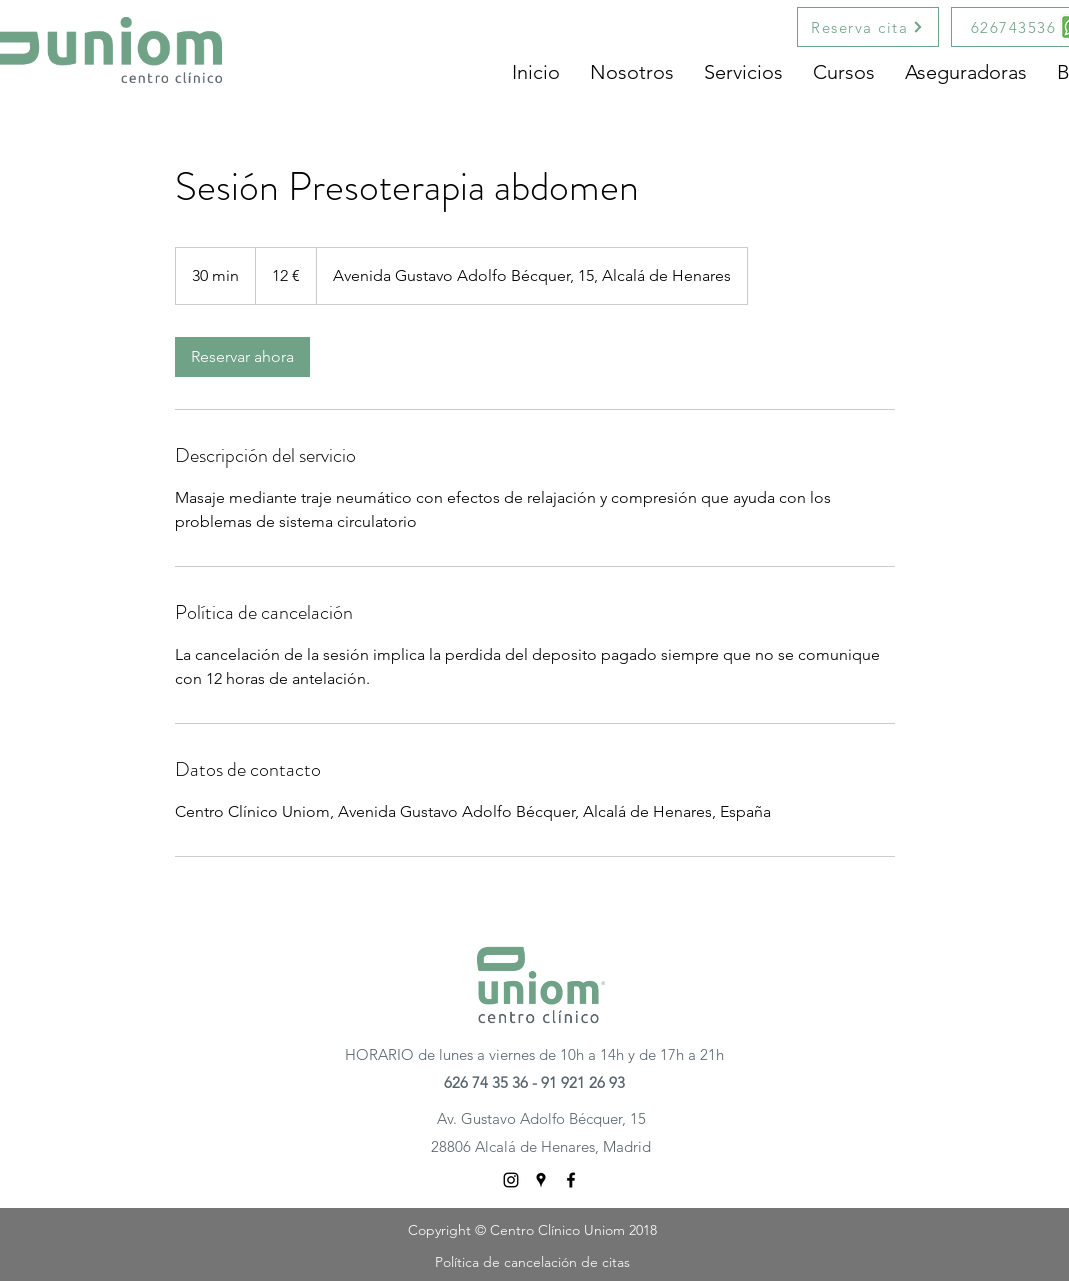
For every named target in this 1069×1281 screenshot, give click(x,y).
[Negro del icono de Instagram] (511, 1180)
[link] (242, 357)
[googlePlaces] (541, 1180)
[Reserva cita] (868, 27)
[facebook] (571, 1180)
